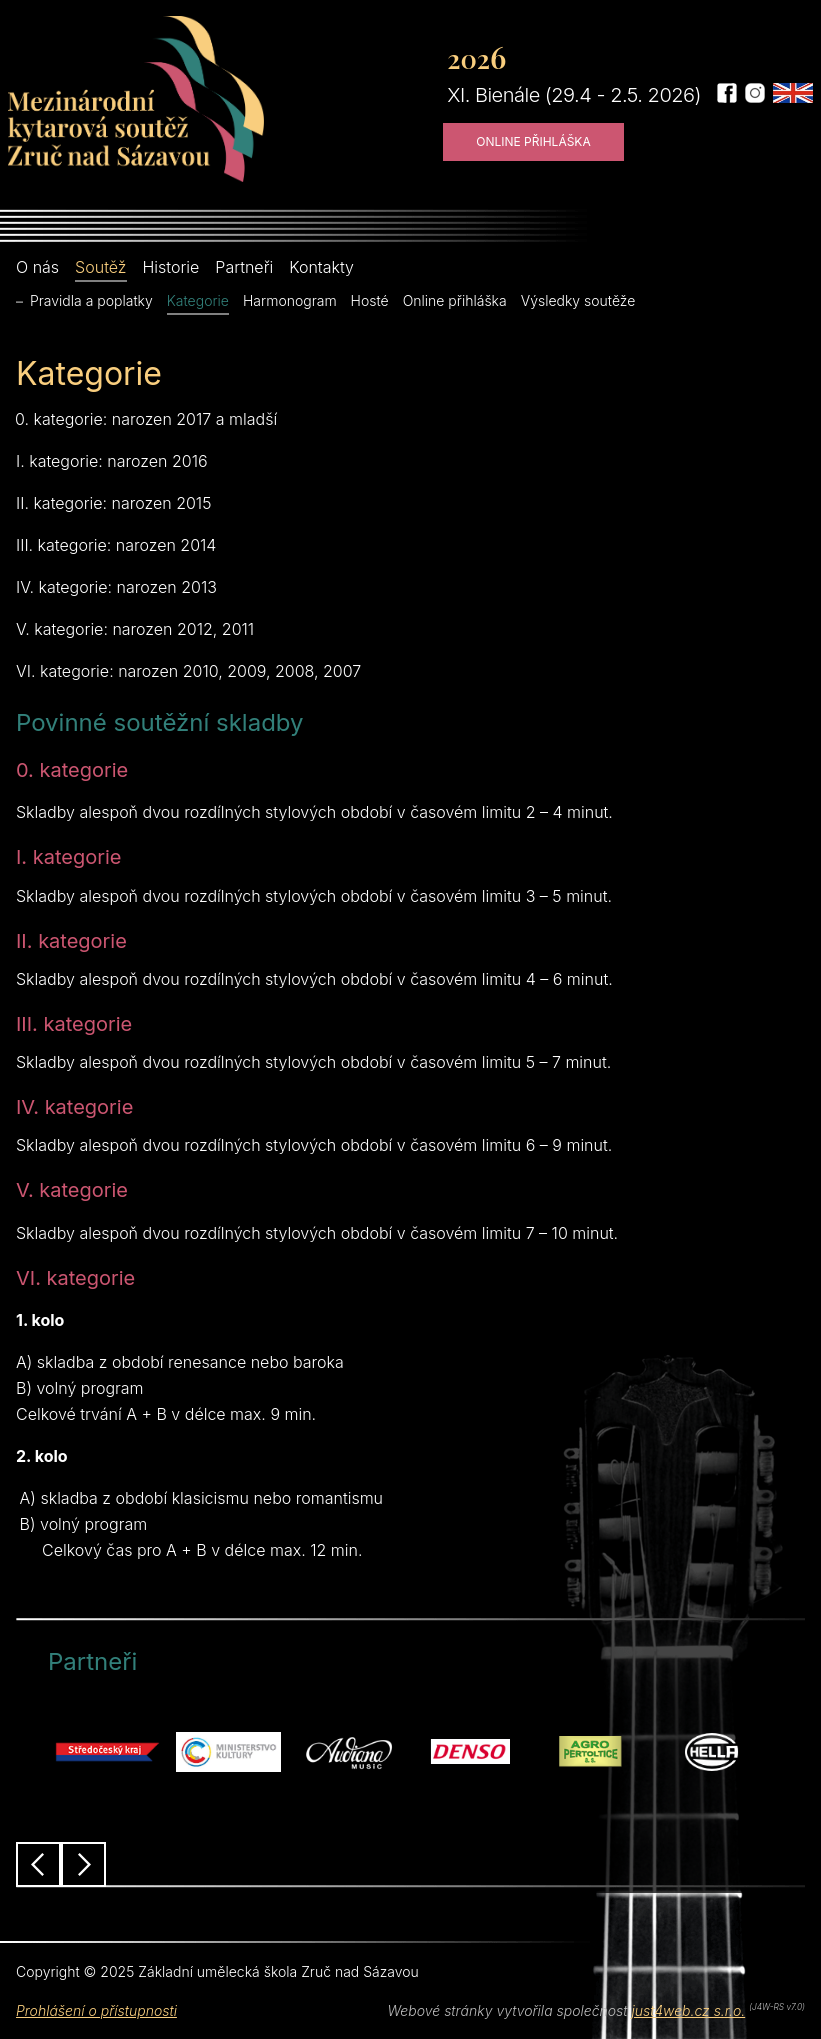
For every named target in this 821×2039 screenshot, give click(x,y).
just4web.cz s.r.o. (688, 2010)
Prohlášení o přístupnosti (96, 2010)
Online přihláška (533, 141)
